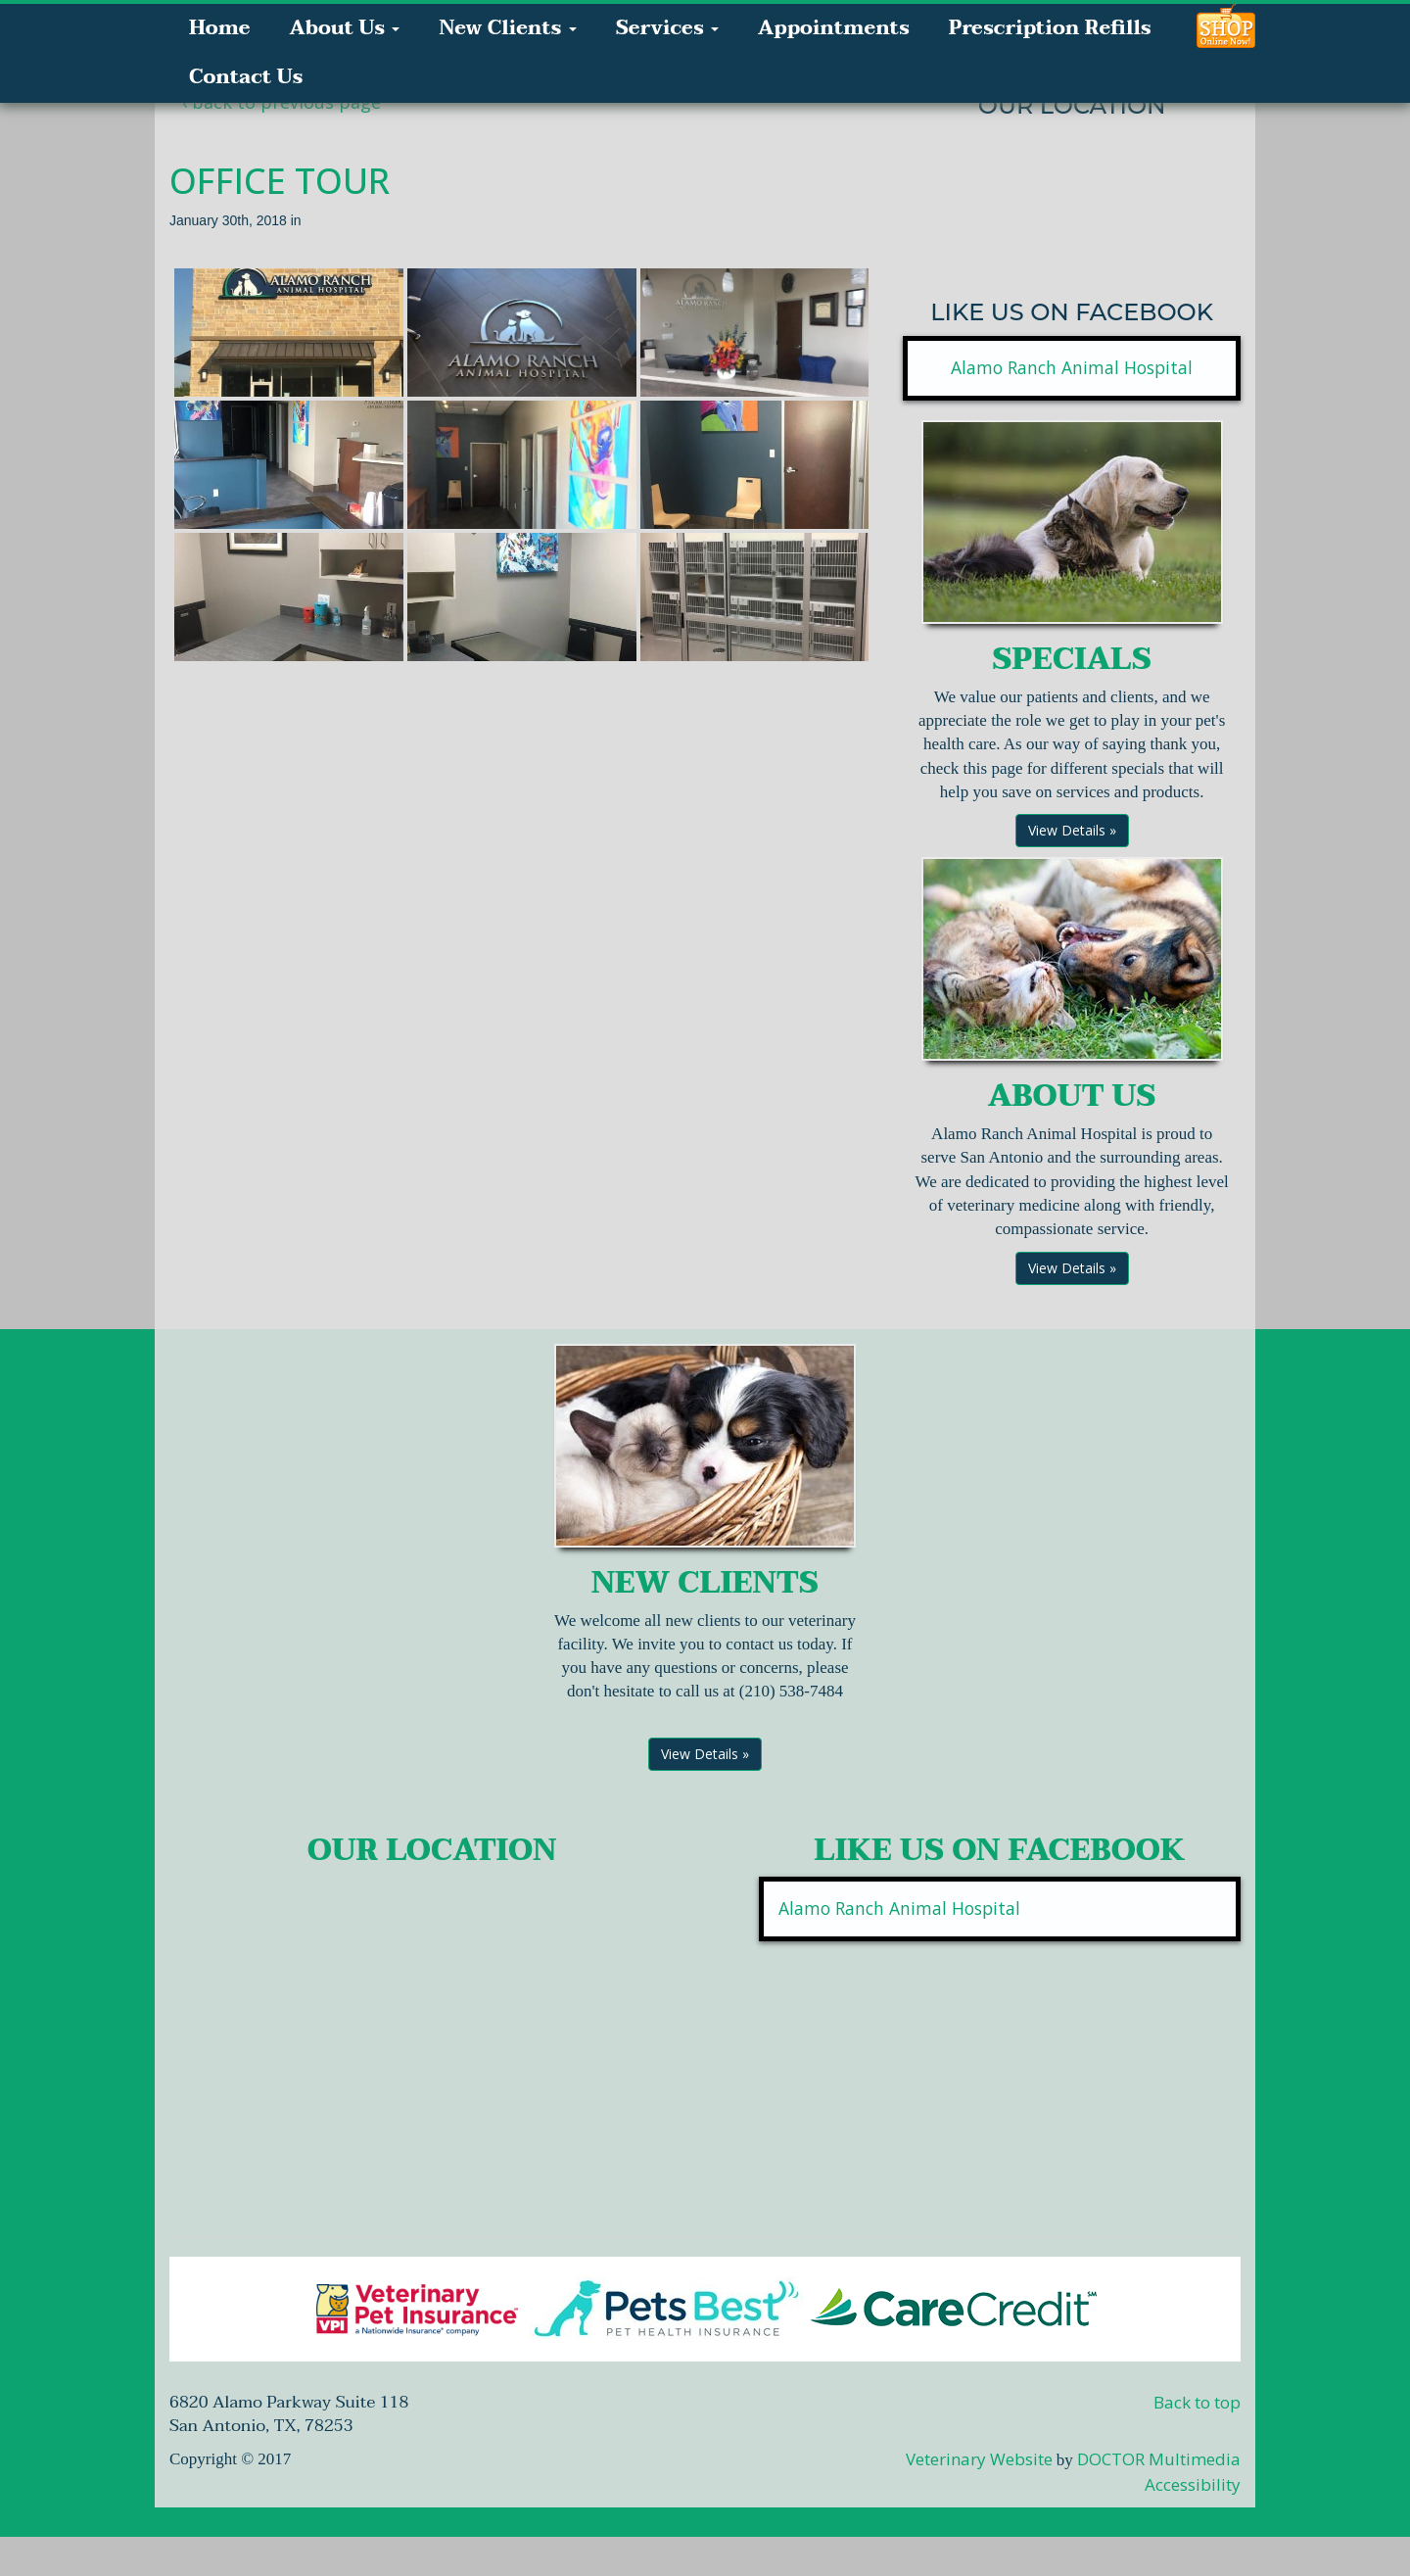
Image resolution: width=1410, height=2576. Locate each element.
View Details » (1072, 830)
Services (667, 28)
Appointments (834, 28)
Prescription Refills (1050, 28)
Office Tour (279, 181)
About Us (344, 28)
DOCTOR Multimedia (1159, 2459)
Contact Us (246, 77)
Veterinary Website (979, 2459)
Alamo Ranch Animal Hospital (1072, 367)
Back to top (1197, 2402)
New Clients (507, 28)
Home (219, 28)
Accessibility (1193, 2484)
